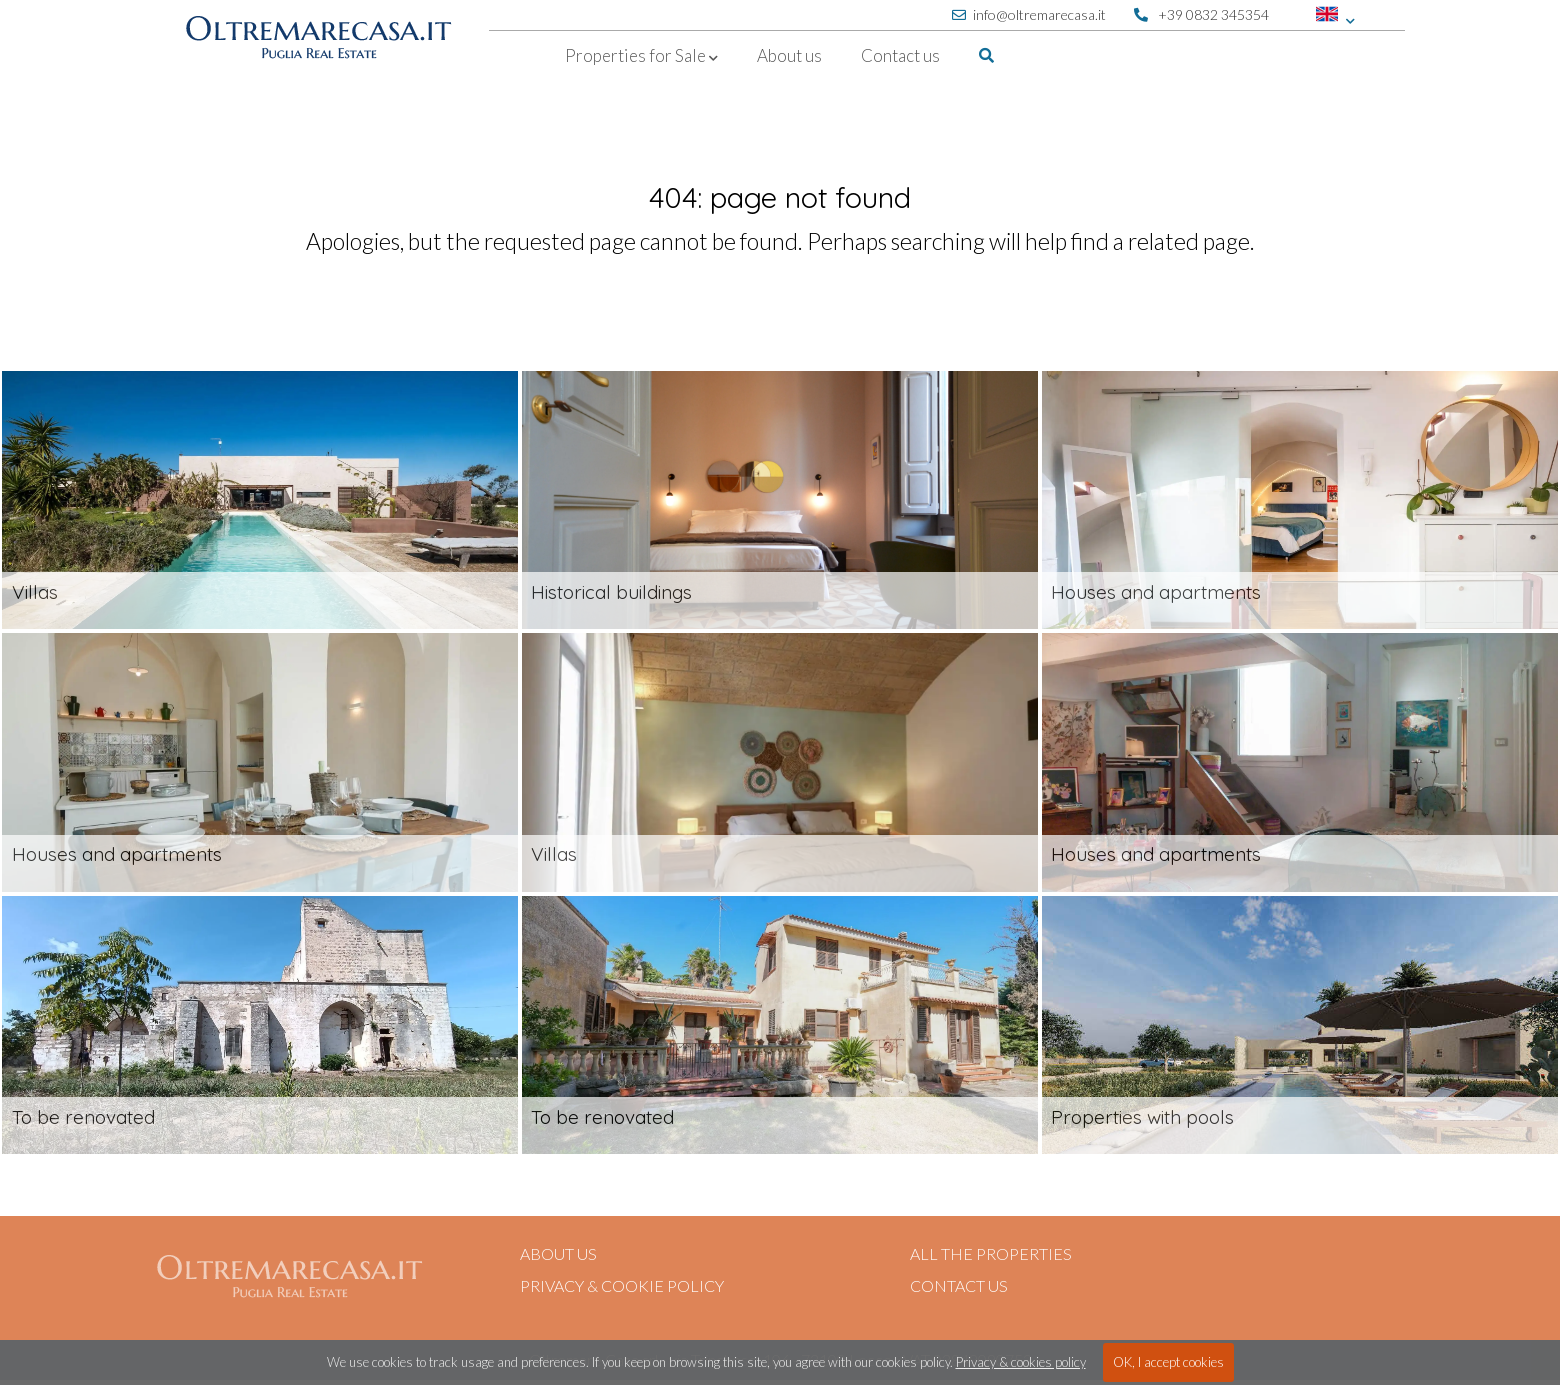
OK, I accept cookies (1168, 1362)
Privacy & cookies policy (1021, 1362)
